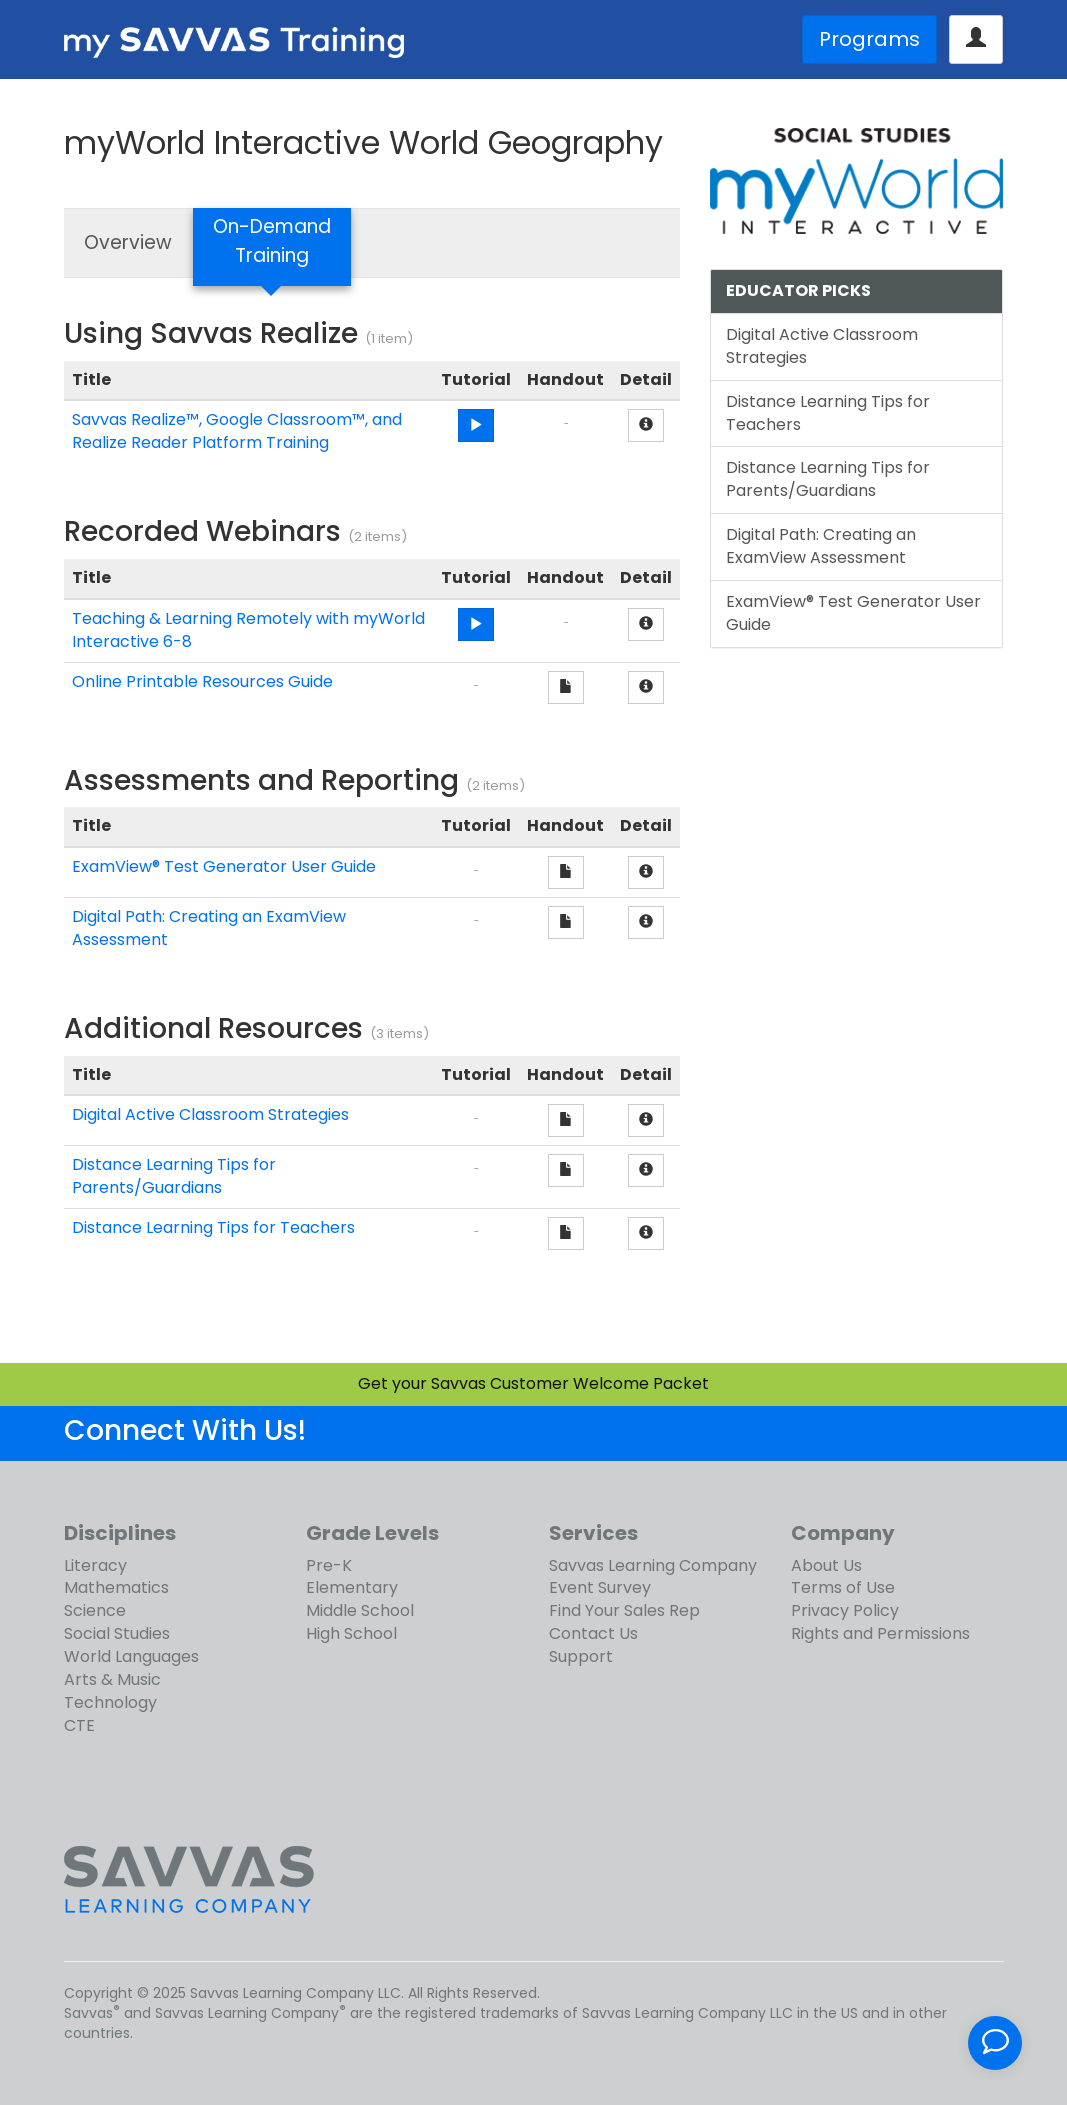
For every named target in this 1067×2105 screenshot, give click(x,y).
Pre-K (329, 1565)
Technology (110, 1702)
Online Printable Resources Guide (202, 681)
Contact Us (593, 1633)
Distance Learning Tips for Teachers (213, 1227)
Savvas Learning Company (653, 1565)
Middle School (360, 1610)
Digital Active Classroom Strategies (210, 1114)
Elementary (352, 1587)
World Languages (131, 1656)
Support (581, 1656)
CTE (79, 1725)
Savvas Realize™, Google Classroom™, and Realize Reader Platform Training (237, 431)
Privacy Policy (845, 1610)
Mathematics (116, 1587)
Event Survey (600, 1587)
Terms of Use (843, 1587)
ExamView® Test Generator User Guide (224, 866)
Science (95, 1610)
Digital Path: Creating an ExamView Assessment (209, 928)
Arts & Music (112, 1679)
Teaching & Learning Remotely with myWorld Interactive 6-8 (248, 630)
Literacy (95, 1565)
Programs (869, 39)
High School (351, 1633)
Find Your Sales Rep (624, 1610)
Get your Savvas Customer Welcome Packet (533, 1383)
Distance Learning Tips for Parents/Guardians (174, 1176)
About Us (826, 1565)
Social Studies (117, 1633)
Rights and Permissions (880, 1633)
